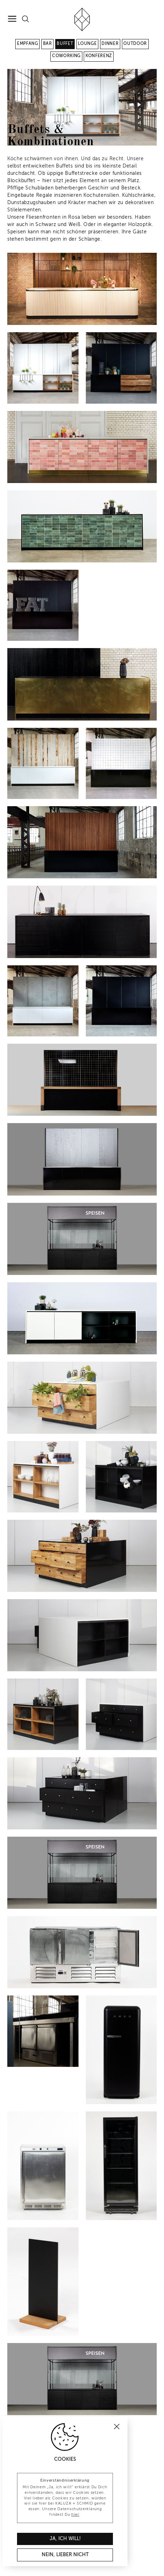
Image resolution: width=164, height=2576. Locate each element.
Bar (47, 44)
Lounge (87, 44)
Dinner (109, 44)
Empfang (27, 44)
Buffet (65, 44)
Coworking (66, 56)
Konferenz (98, 56)
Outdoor (135, 44)
